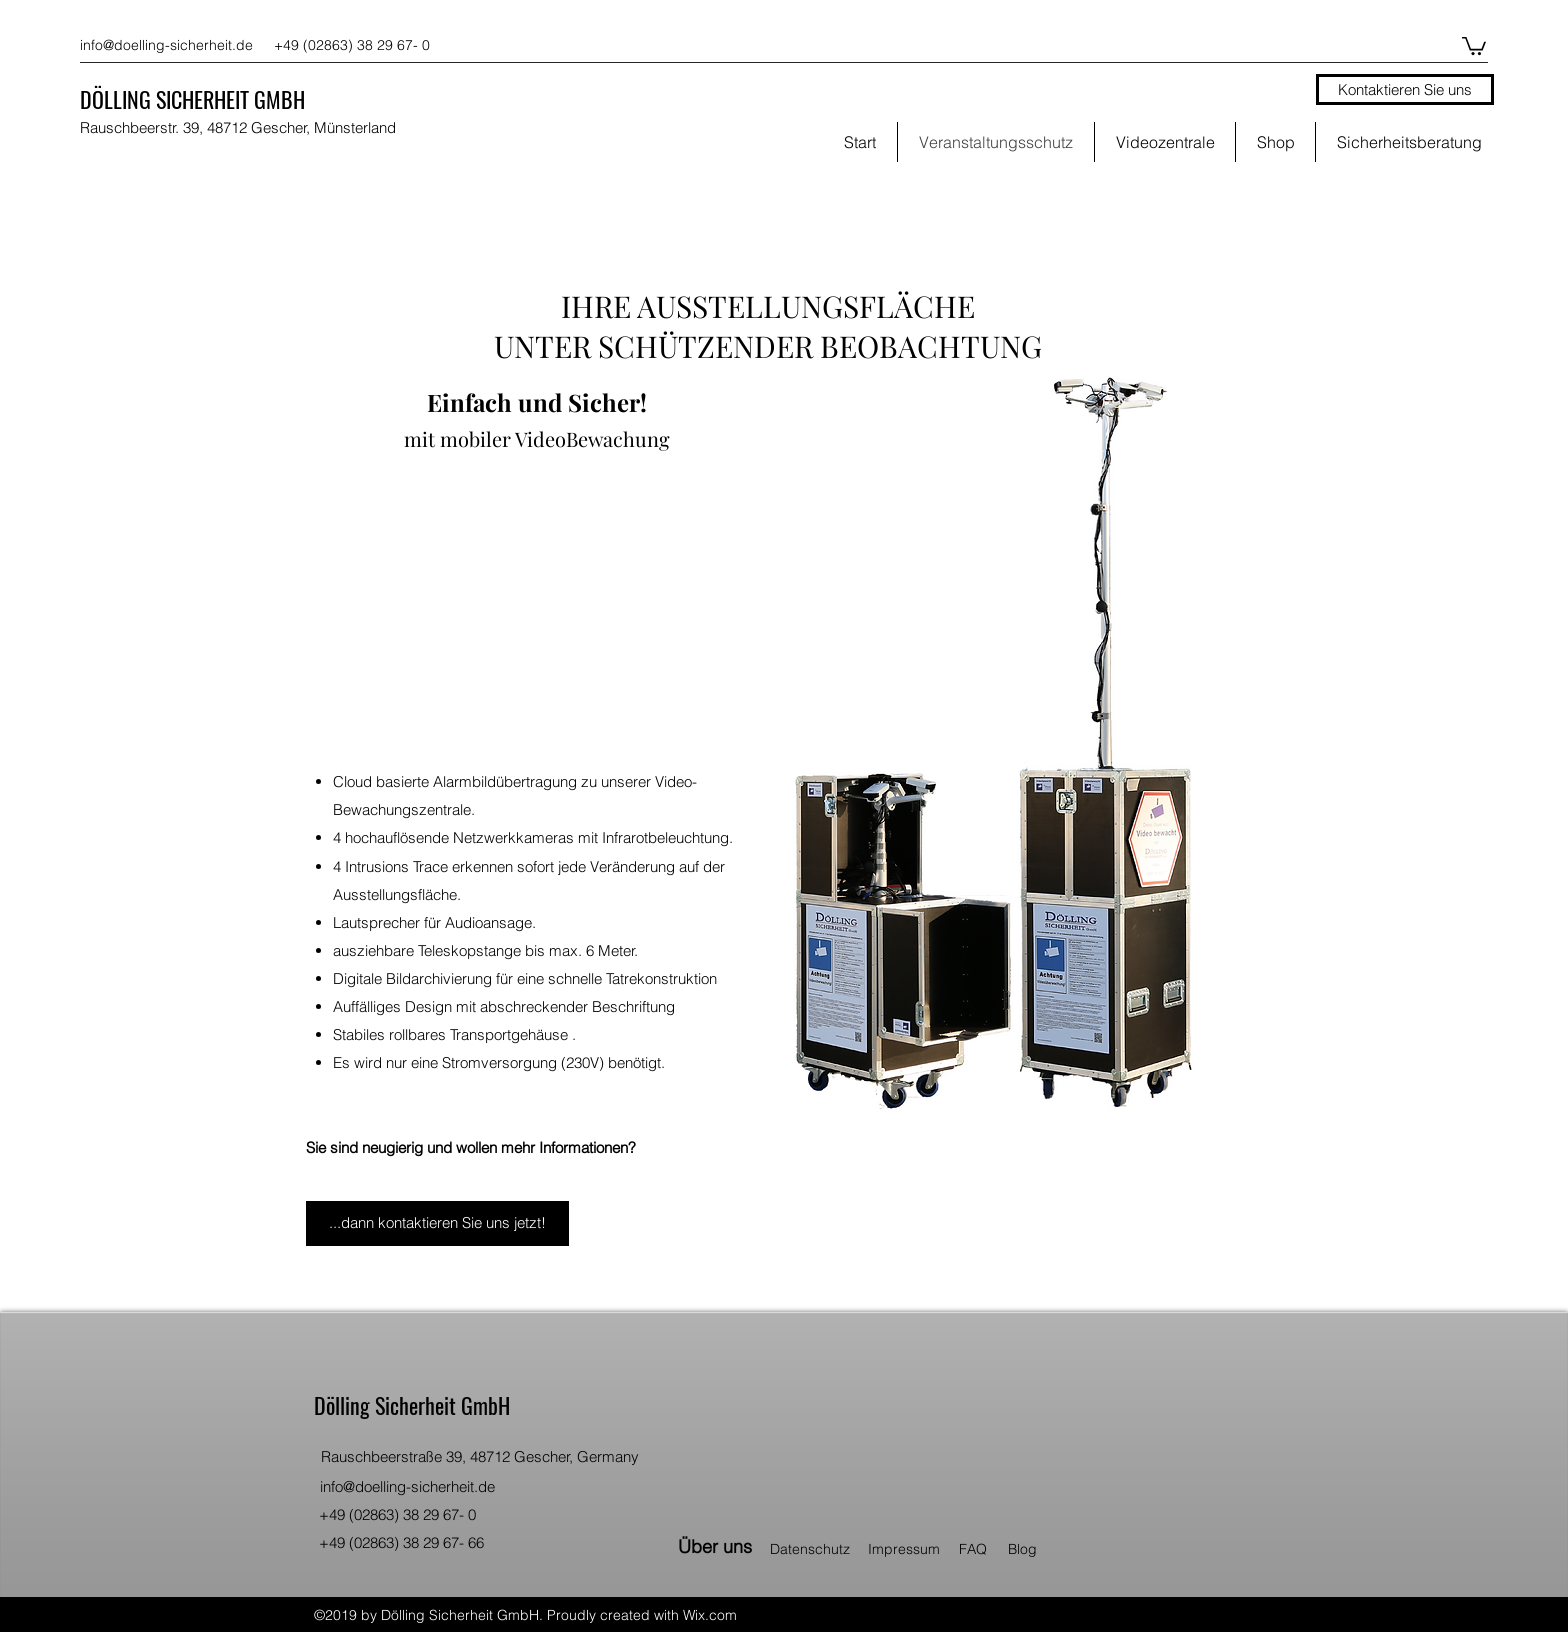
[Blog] (1031, 1549)
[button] (1474, 45)
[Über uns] (715, 1546)
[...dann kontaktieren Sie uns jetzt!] (437, 1223)
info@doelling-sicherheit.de (166, 45)
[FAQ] (979, 1549)
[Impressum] (910, 1549)
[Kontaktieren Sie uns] (1405, 89)
